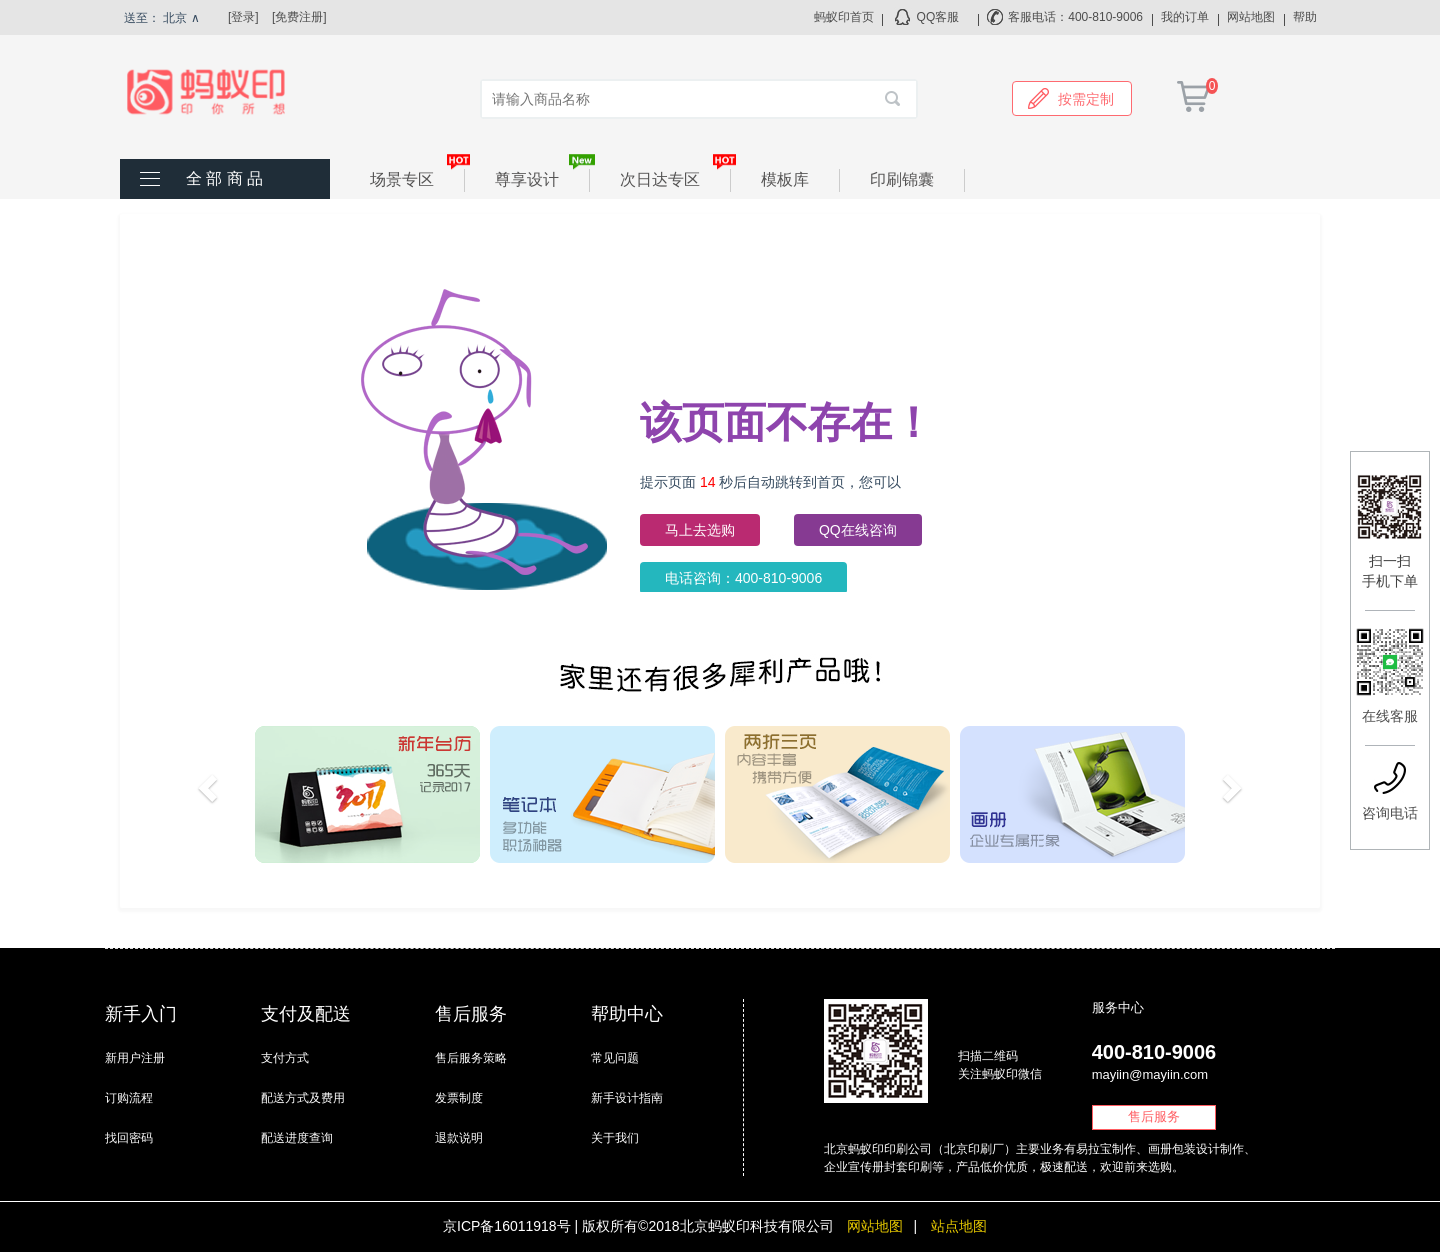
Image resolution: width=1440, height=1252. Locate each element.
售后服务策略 (471, 1058)
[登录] (243, 17)
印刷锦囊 (902, 179)
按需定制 (1071, 98)
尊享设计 (542, 178)
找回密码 (129, 1138)
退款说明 (459, 1138)
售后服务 (1154, 1116)
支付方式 (285, 1058)
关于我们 (615, 1138)
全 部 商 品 (224, 178)
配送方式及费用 (303, 1098)
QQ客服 (938, 17)
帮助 (1305, 17)
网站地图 (1251, 17)
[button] (210, 794)
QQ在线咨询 (858, 530)
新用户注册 (135, 1058)
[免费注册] (299, 17)
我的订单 (1185, 17)
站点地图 (959, 1226)
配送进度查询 (297, 1138)
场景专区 (417, 178)
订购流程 (129, 1098)
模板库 (785, 179)
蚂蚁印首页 (844, 17)
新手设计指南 (627, 1098)
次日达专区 (675, 178)
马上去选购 (700, 530)
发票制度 (459, 1098)
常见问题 (615, 1058)
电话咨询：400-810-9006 (743, 578)
